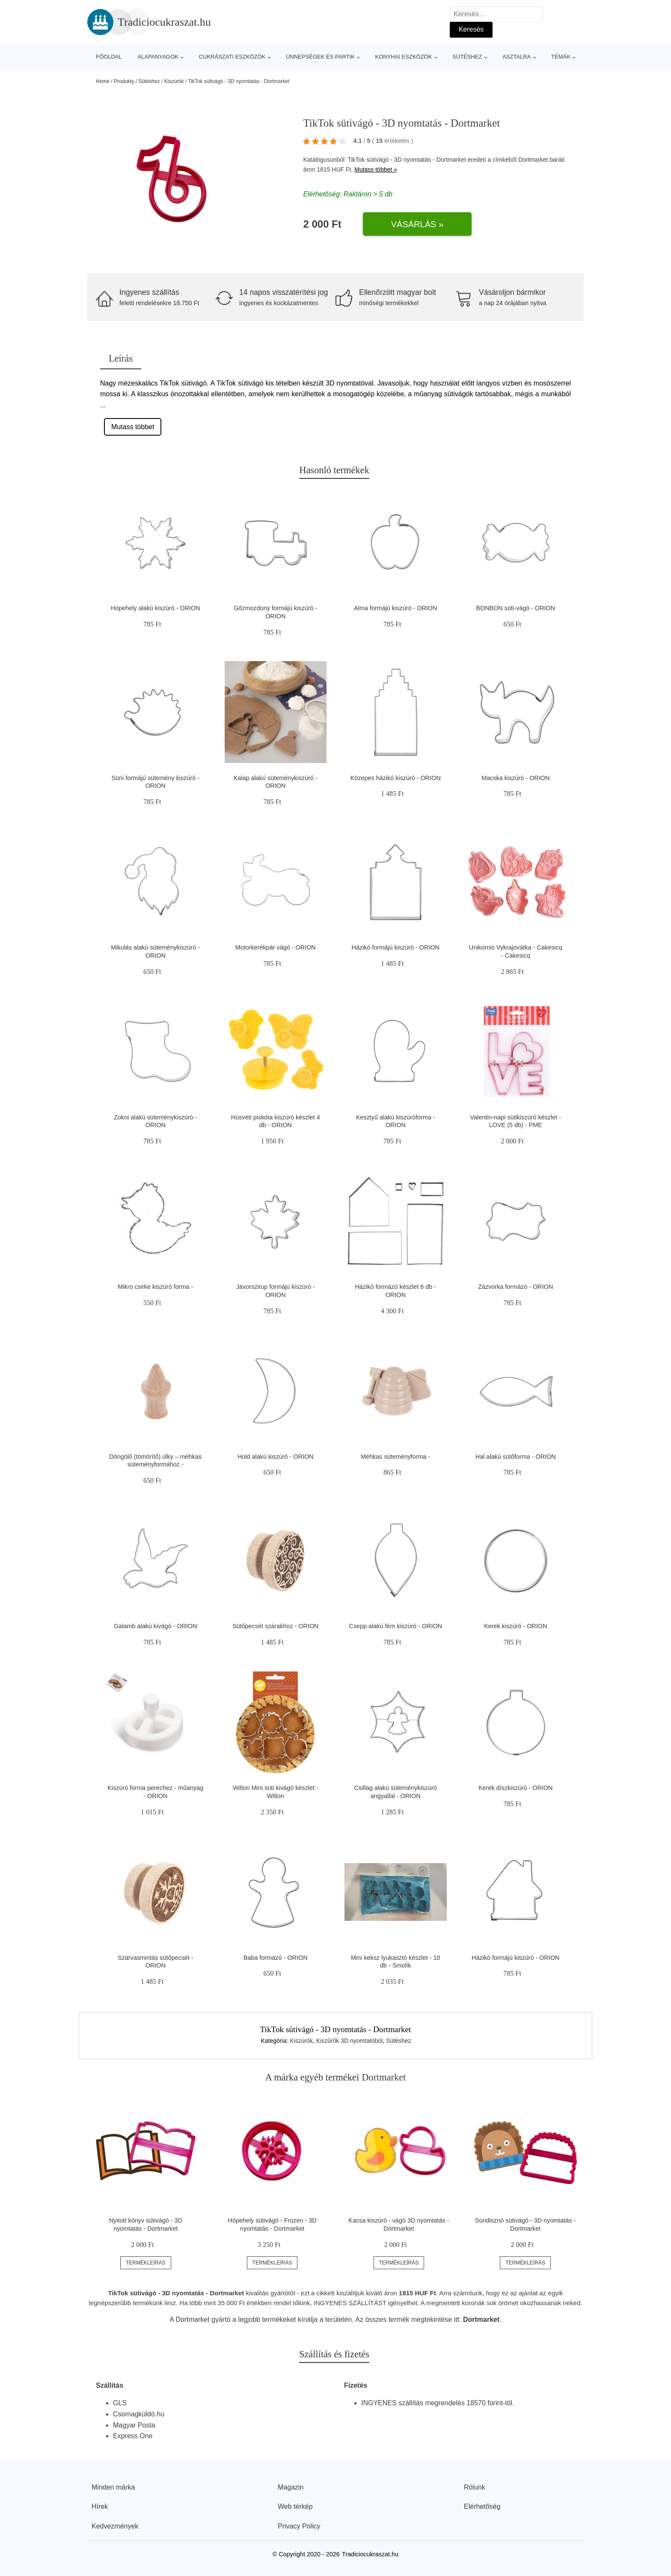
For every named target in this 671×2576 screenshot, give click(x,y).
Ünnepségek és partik (320, 56)
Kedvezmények (115, 2526)
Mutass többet (132, 426)
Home (103, 81)
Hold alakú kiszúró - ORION (276, 1456)
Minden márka (113, 2487)
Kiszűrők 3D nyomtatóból (349, 2040)
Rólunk (474, 2487)
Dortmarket (533, 159)
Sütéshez (467, 56)
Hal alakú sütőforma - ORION (515, 1456)
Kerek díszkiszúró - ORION (515, 1787)
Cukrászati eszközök (232, 56)
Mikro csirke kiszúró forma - (155, 1286)
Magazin (290, 2487)
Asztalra (516, 56)
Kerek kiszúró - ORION (515, 1626)
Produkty (124, 81)
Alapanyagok (157, 56)
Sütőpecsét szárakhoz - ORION (275, 1626)
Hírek (100, 2506)
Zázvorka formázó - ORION (515, 1286)
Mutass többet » (375, 169)
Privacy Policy (299, 2526)
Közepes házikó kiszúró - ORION (395, 778)
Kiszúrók (174, 81)
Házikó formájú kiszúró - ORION (395, 947)
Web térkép (295, 2506)
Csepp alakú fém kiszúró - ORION (395, 1626)
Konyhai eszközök (403, 56)
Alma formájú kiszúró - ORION (395, 608)
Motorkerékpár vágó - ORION (275, 947)
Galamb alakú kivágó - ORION (155, 1626)
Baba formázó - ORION (275, 1957)
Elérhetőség (482, 2506)
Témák (560, 56)
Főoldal (109, 56)
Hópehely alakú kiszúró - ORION (155, 608)
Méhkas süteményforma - (395, 1456)
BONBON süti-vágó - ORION (515, 608)
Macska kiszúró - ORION (515, 778)
